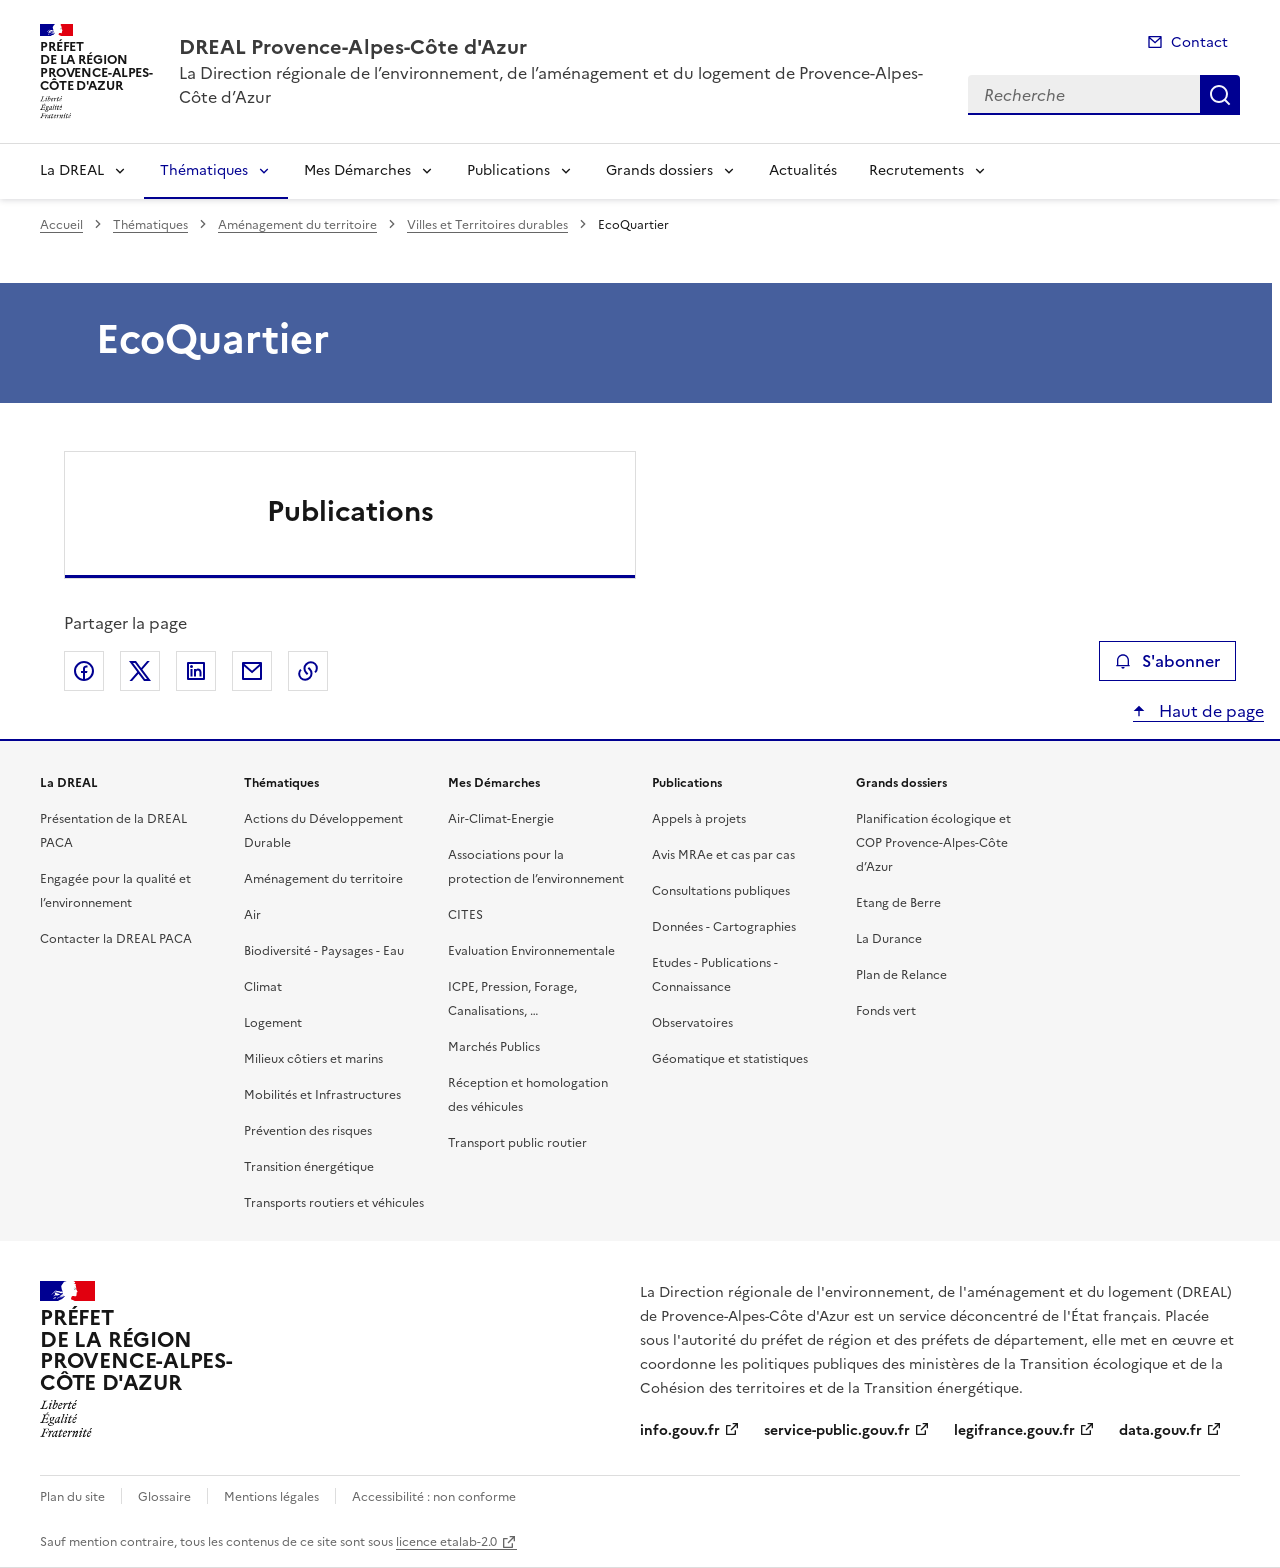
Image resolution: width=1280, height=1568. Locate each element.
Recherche (1220, 95)
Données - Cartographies (724, 927)
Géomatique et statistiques (730, 1059)
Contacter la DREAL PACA (116, 939)
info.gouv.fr (680, 1430)
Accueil (61, 225)
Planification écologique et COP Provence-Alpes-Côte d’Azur (933, 843)
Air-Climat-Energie (501, 819)
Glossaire (164, 1497)
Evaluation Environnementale (531, 951)
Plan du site (72, 1497)
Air (252, 915)
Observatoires (692, 1023)
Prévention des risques (308, 1131)
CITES (465, 915)
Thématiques (204, 170)
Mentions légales (271, 1497)
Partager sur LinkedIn (196, 671)
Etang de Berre (898, 903)
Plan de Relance (901, 975)
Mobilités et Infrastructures (322, 1095)
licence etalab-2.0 (446, 1542)
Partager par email (252, 671)
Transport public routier (517, 1143)
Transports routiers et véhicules (334, 1203)
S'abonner (1167, 661)
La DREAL (72, 170)
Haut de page (1209, 711)
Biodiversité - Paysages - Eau (324, 951)
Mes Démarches (357, 170)
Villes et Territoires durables (487, 225)
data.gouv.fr (1160, 1430)
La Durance (889, 939)
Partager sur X (140, 671)
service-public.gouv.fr (837, 1430)
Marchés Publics (494, 1047)
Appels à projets (699, 819)
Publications (508, 170)
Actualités (803, 170)
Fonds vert (886, 1011)
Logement (273, 1023)
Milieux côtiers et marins (313, 1059)
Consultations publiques (721, 891)
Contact (1199, 42)
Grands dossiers (659, 170)
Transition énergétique (309, 1167)
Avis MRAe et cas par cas (723, 855)
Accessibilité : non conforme (434, 1497)
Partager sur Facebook (84, 671)
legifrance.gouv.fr (1014, 1430)
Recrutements (916, 170)
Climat (263, 987)
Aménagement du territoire (297, 225)
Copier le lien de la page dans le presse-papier (308, 671)
